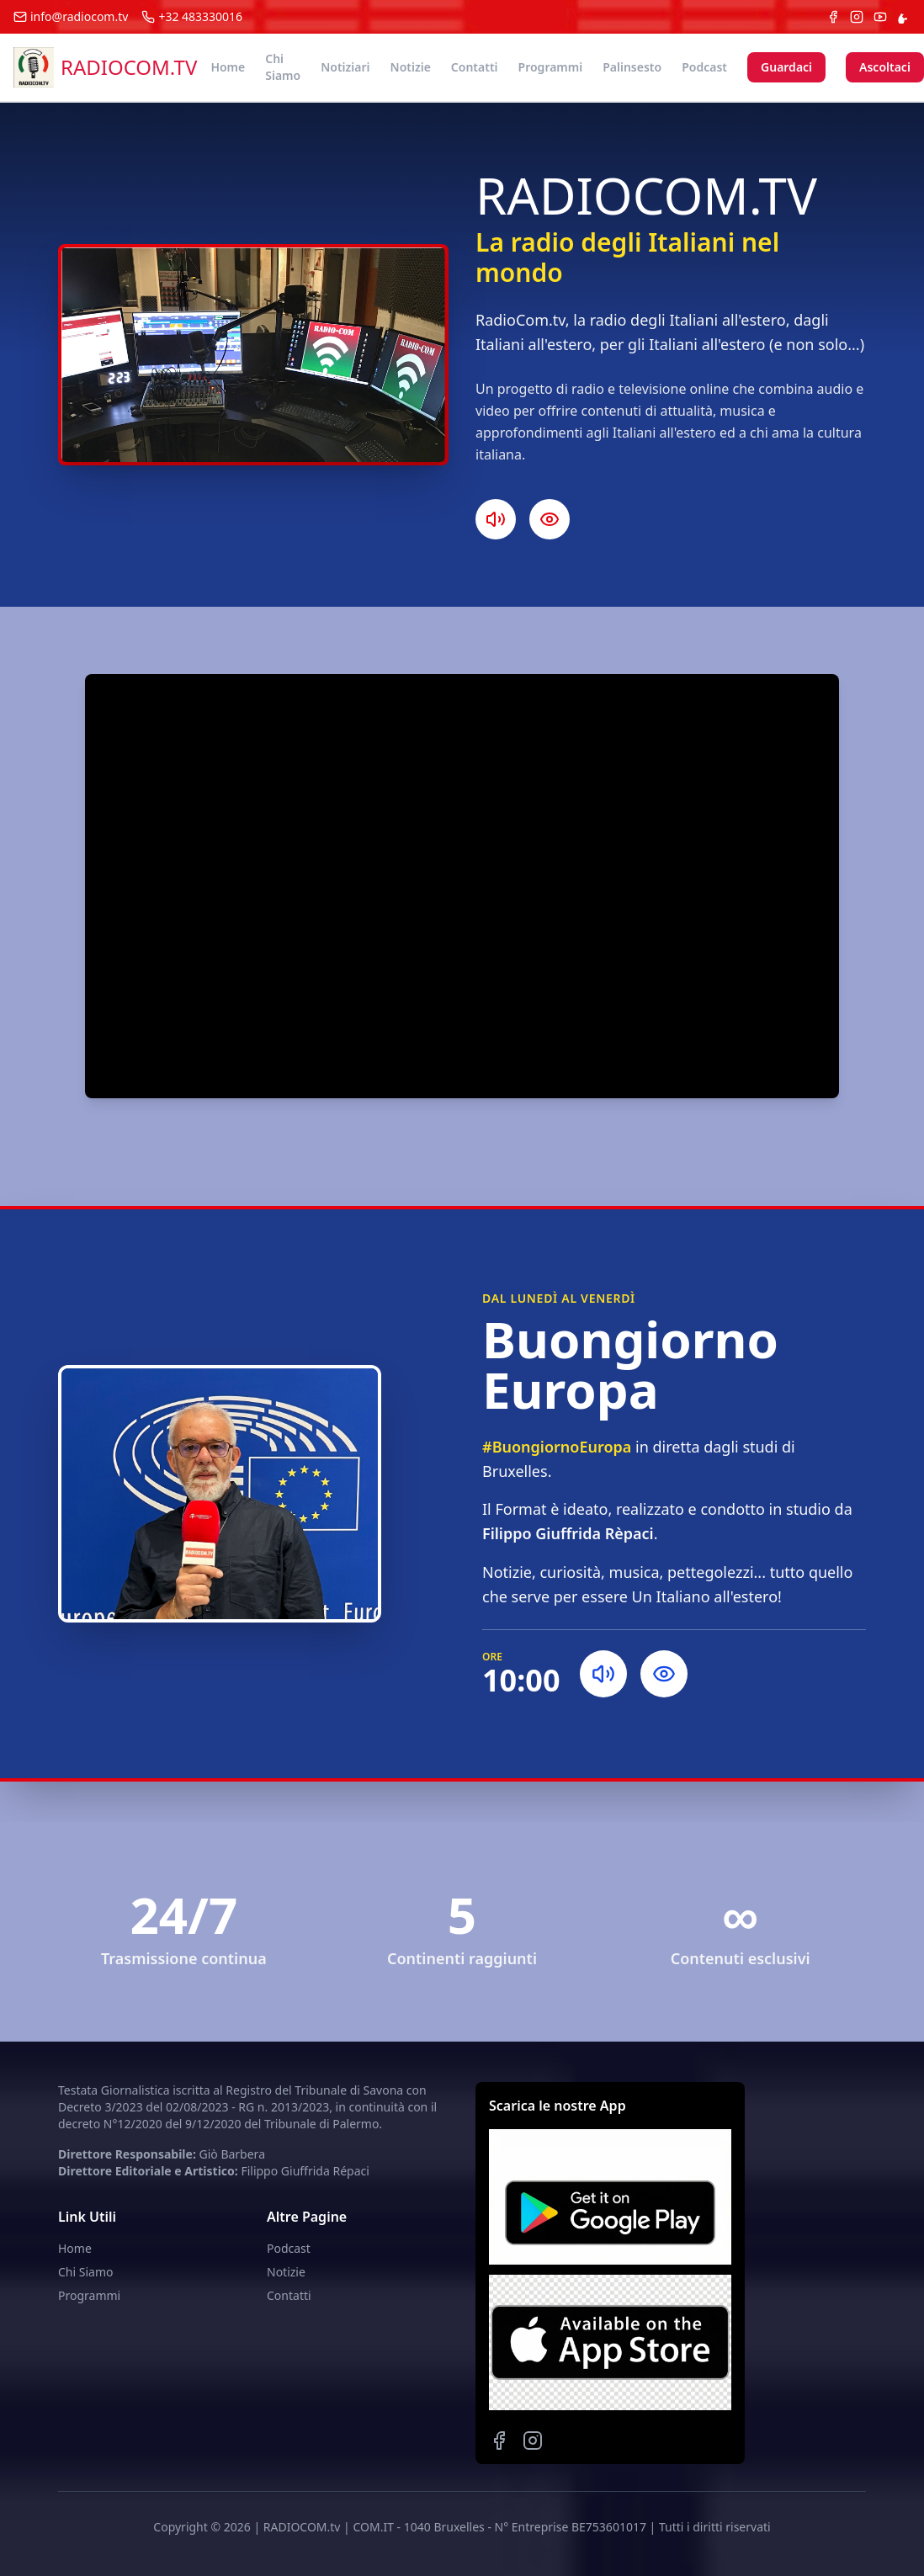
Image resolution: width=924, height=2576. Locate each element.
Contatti (474, 67)
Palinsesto (632, 67)
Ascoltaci (885, 67)
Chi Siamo (282, 66)
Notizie (410, 67)
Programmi (550, 67)
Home (227, 67)
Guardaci (786, 67)
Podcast (704, 67)
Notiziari (345, 67)
